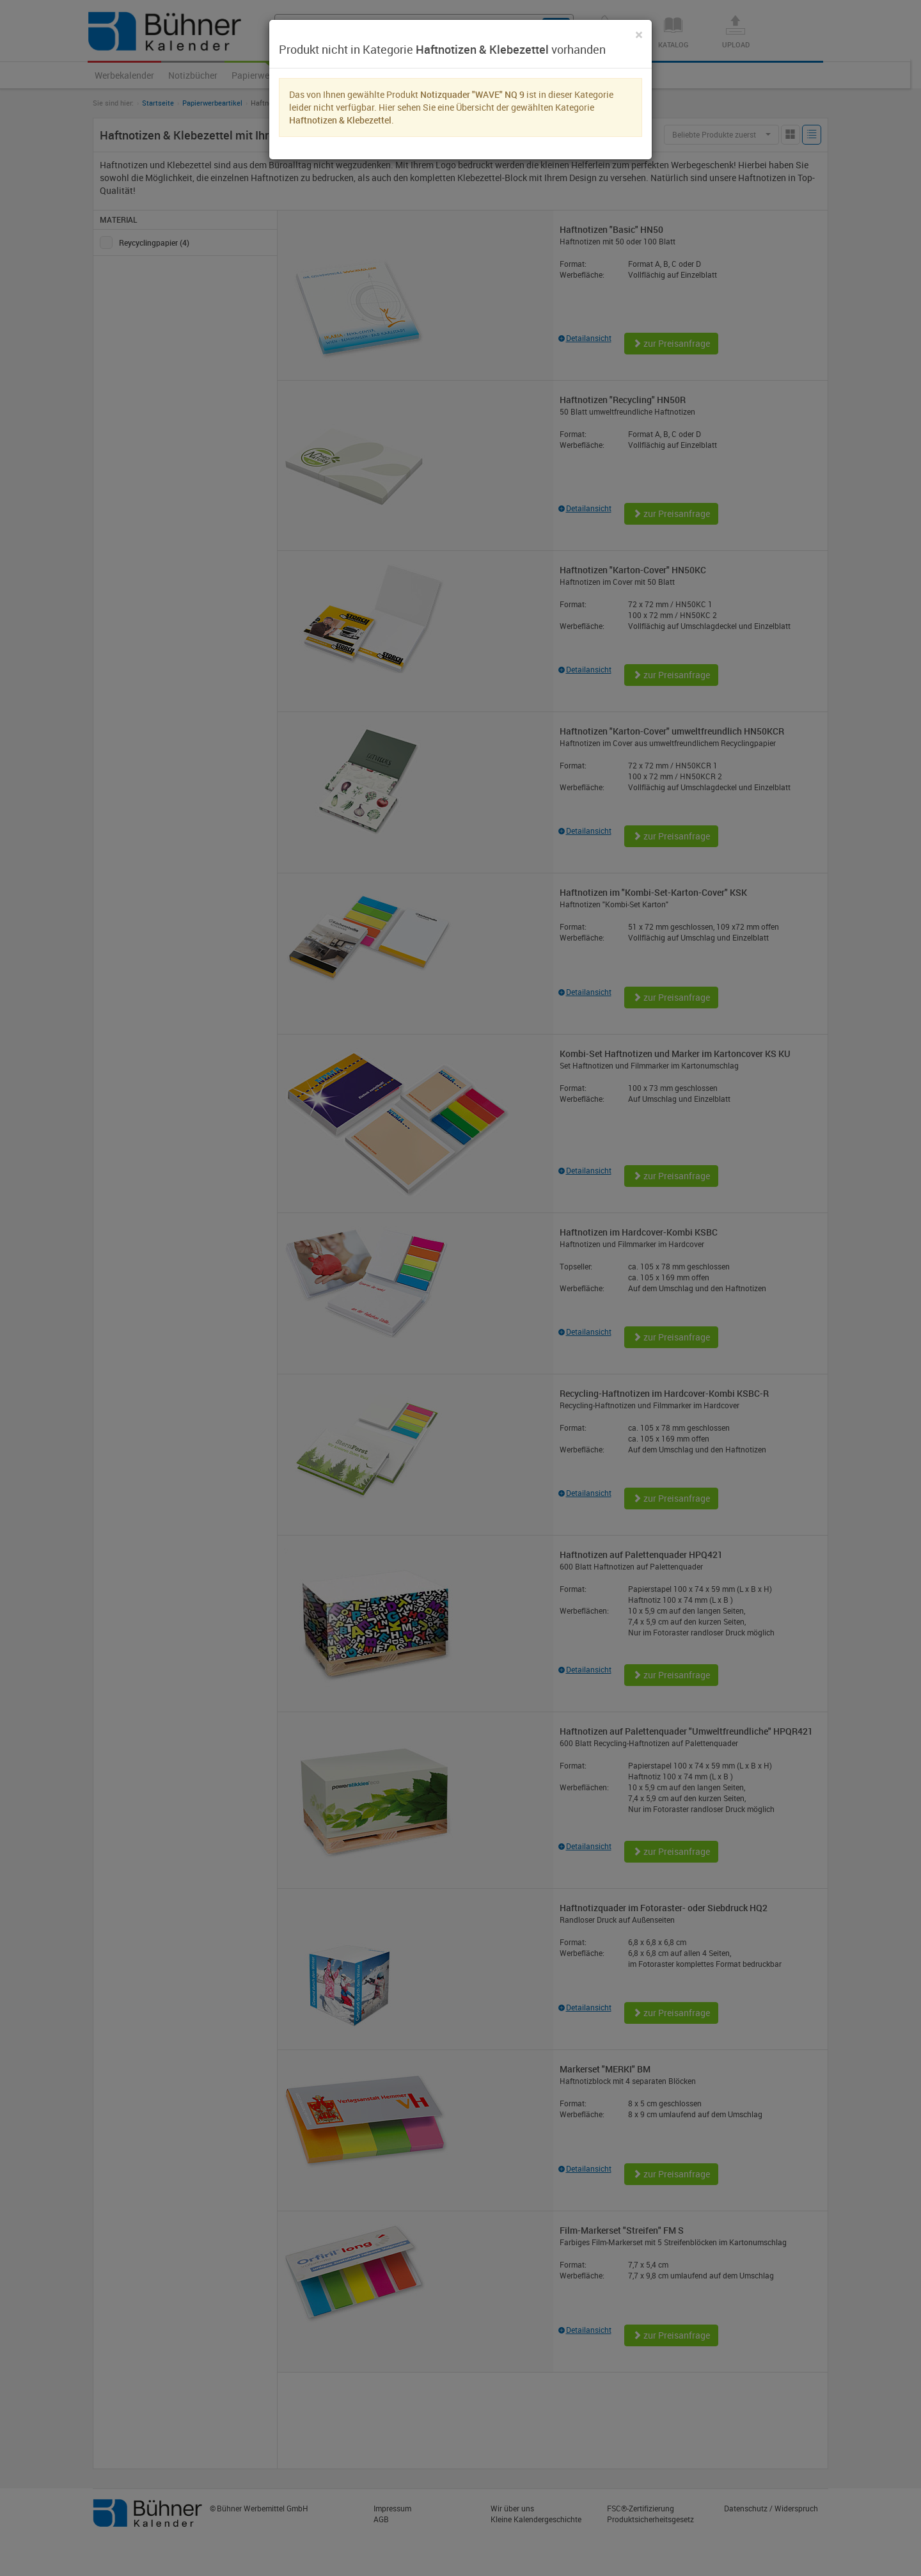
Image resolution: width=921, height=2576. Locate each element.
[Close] (638, 35)
